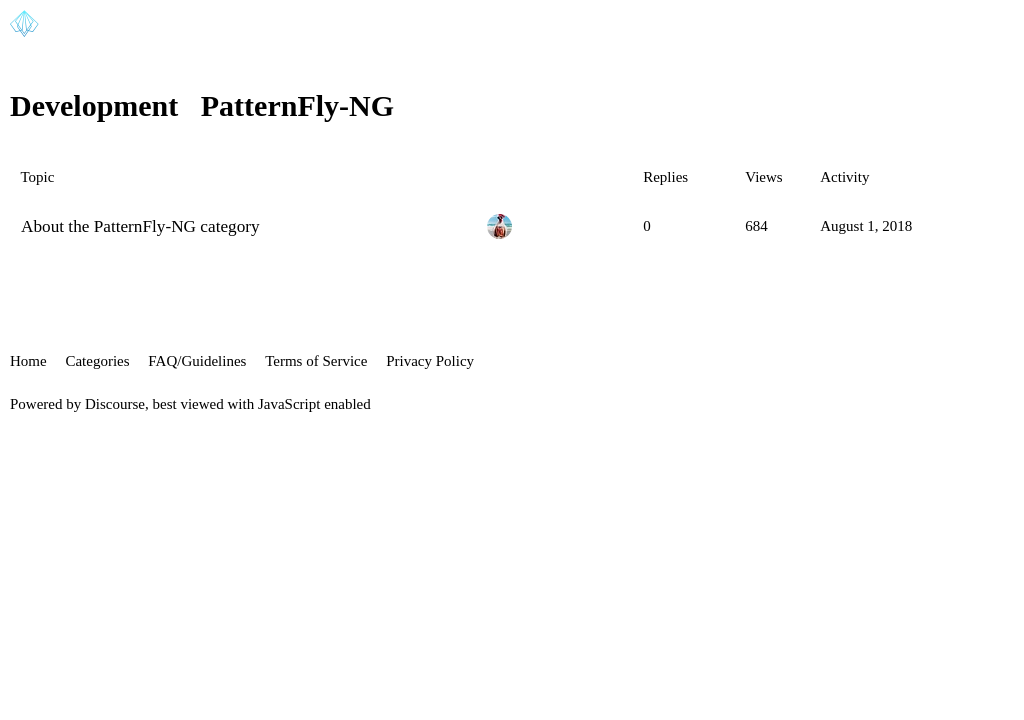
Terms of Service (316, 361)
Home (28, 361)
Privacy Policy (430, 361)
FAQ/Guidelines (197, 361)
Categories (97, 361)
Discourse (115, 404)
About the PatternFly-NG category (140, 226)
